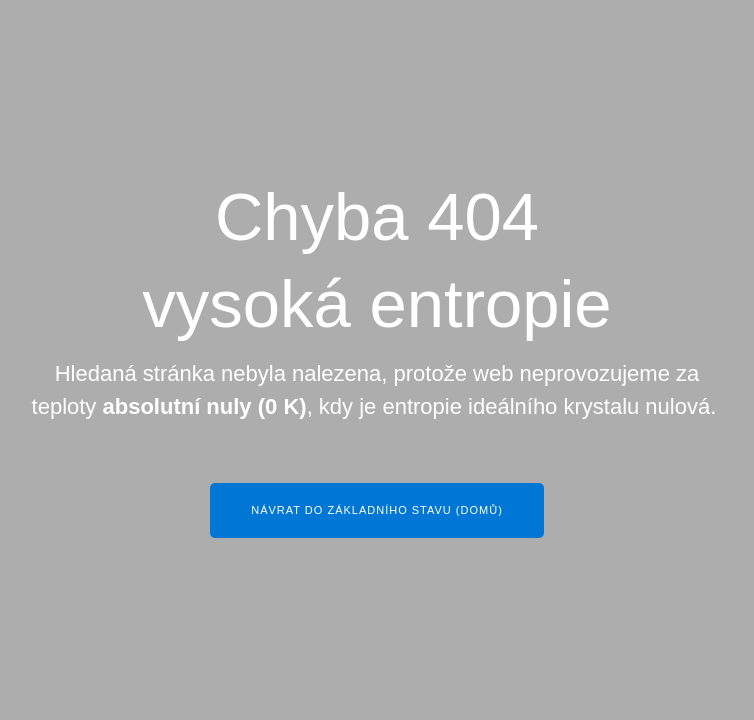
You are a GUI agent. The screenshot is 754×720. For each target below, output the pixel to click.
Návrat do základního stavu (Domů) (377, 510)
